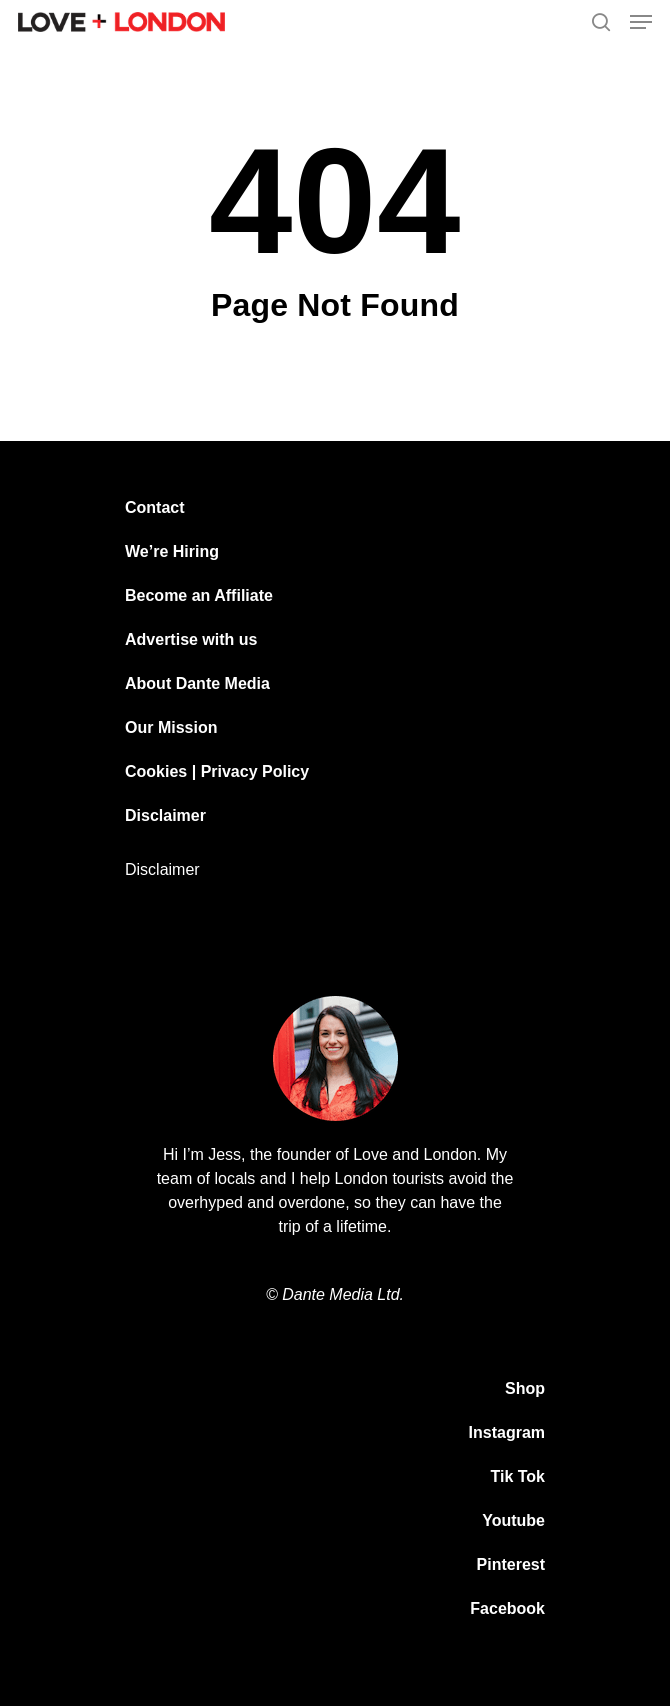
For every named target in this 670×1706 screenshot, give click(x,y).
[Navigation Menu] (641, 22)
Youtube (513, 1520)
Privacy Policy (255, 771)
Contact (155, 507)
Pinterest (511, 1564)
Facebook (507, 1608)
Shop (525, 1388)
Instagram (507, 1432)
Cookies (156, 771)
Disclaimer (165, 815)
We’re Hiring (172, 551)
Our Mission (171, 727)
